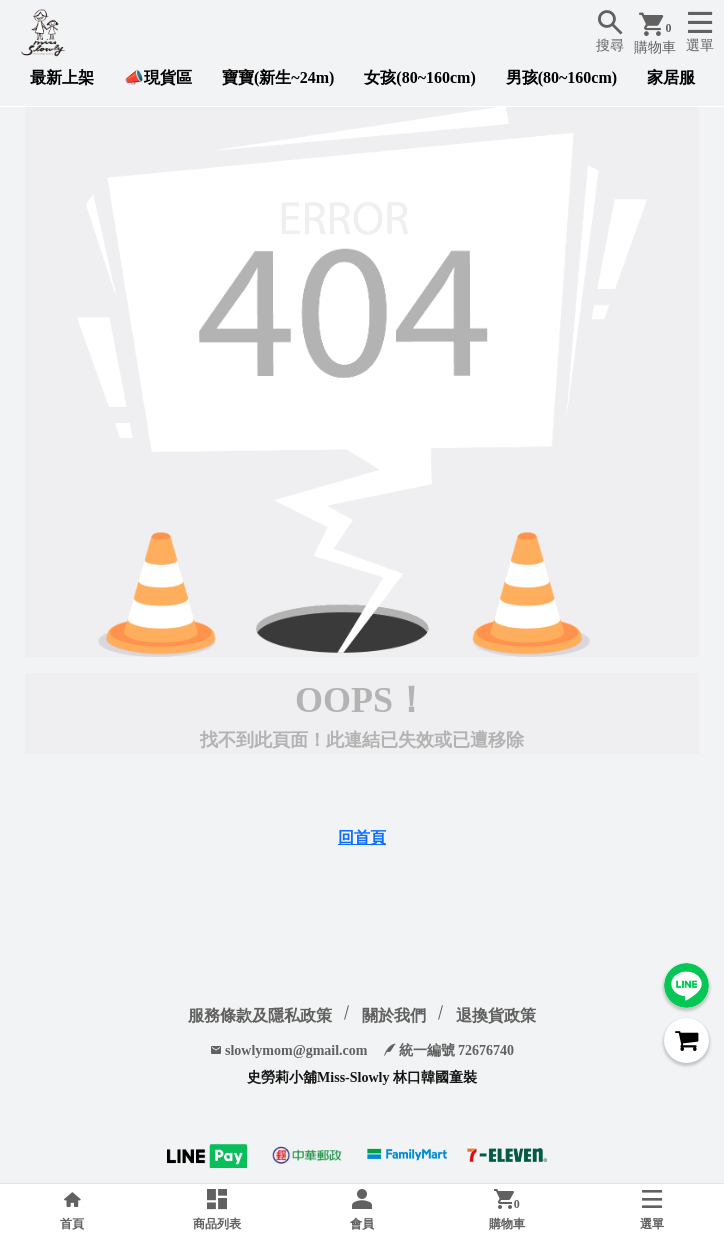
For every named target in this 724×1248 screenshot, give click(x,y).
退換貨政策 (496, 1015)
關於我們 (394, 1015)
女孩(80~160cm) (419, 77)
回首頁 (362, 837)
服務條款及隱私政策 (260, 1015)
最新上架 (62, 77)
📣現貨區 (158, 77)
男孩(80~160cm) (561, 77)
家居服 (671, 77)
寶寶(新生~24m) (278, 77)
